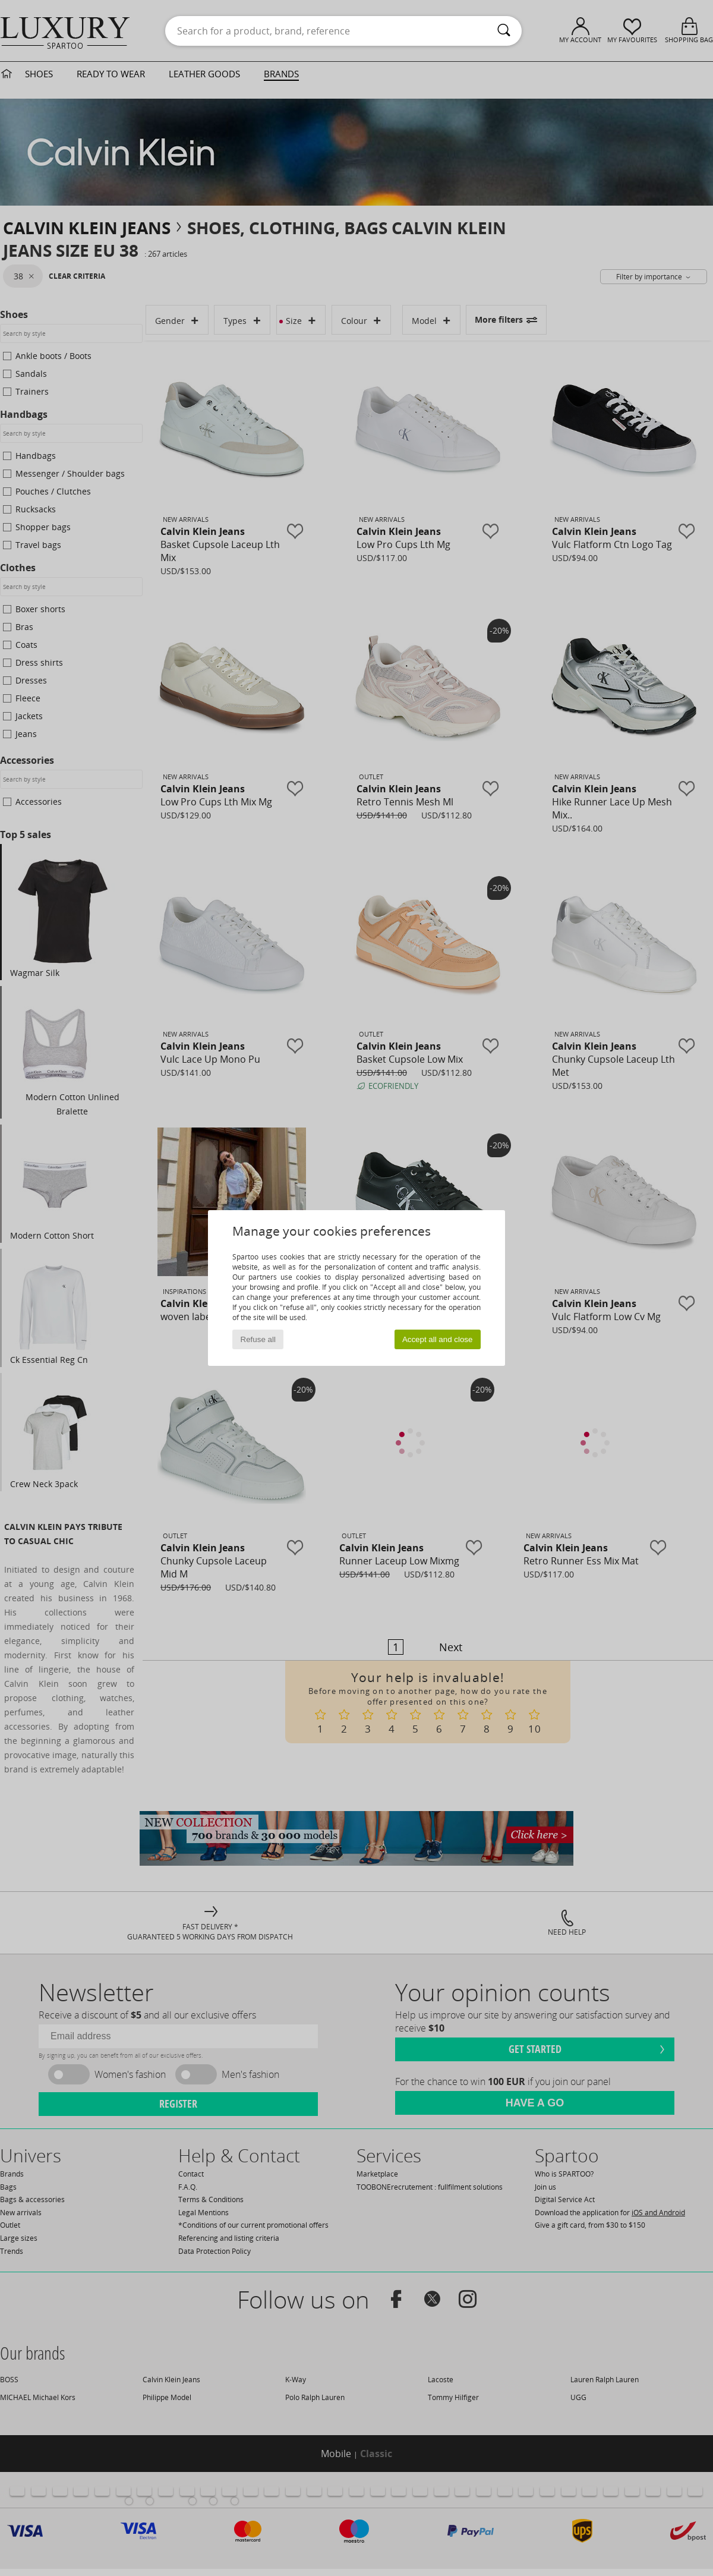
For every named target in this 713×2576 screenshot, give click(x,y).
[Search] (504, 31)
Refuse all (258, 1339)
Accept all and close (437, 1339)
